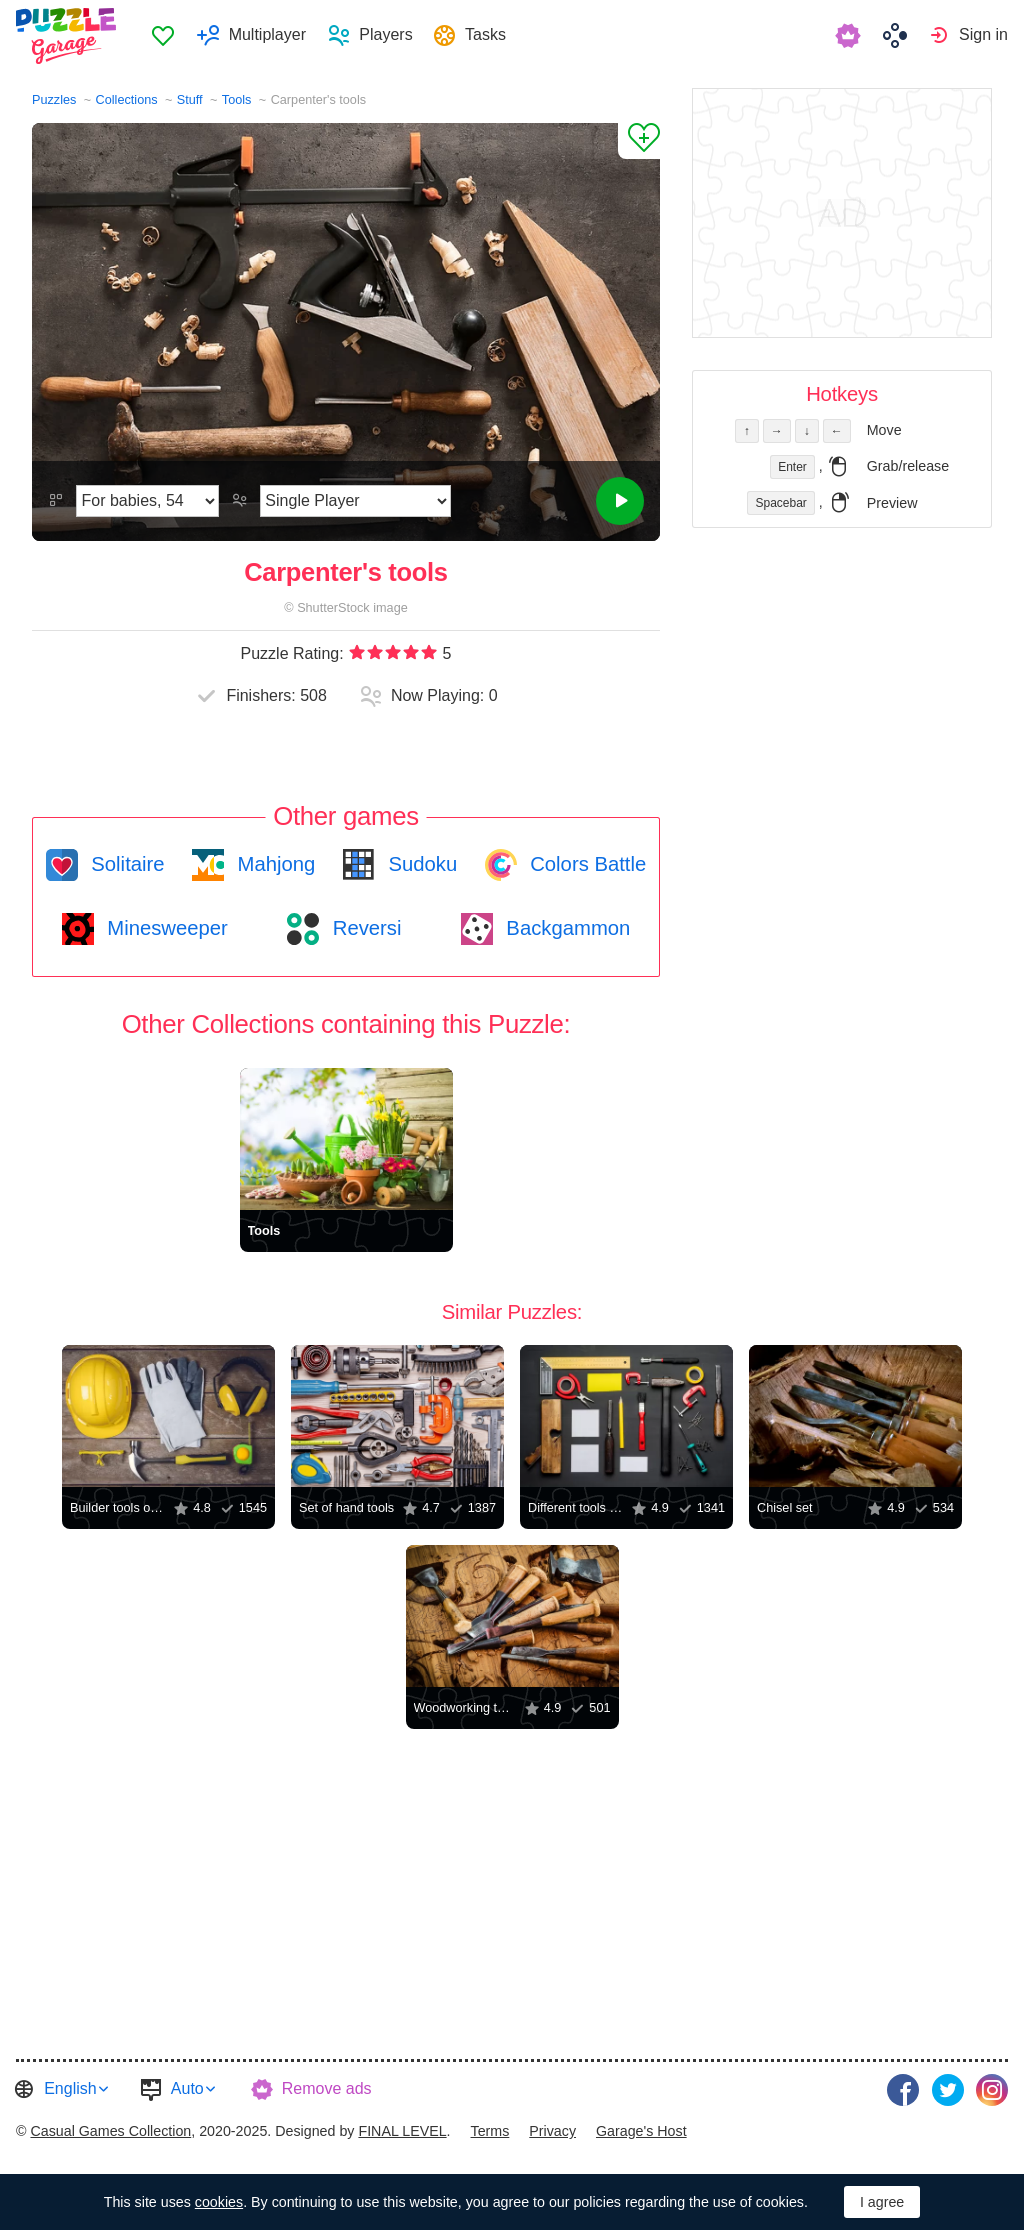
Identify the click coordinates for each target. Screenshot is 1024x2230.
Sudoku (420, 864)
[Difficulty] (147, 501)
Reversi (364, 928)
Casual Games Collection (110, 2127)
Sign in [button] (983, 35)
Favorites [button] (171, 36)
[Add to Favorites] (639, 141)
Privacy (552, 2127)
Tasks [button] (493, 35)
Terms (490, 2127)
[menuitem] (170, 36)
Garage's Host (641, 2127)
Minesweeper (165, 928)
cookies (219, 2202)
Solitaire (125, 864)
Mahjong (273, 864)
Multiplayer (274, 35)
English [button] (70, 2088)
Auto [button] (187, 2088)
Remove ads (327, 2088)
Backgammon (566, 928)
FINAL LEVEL (402, 2127)
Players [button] (393, 35)
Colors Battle (586, 864)
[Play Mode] (355, 501)
